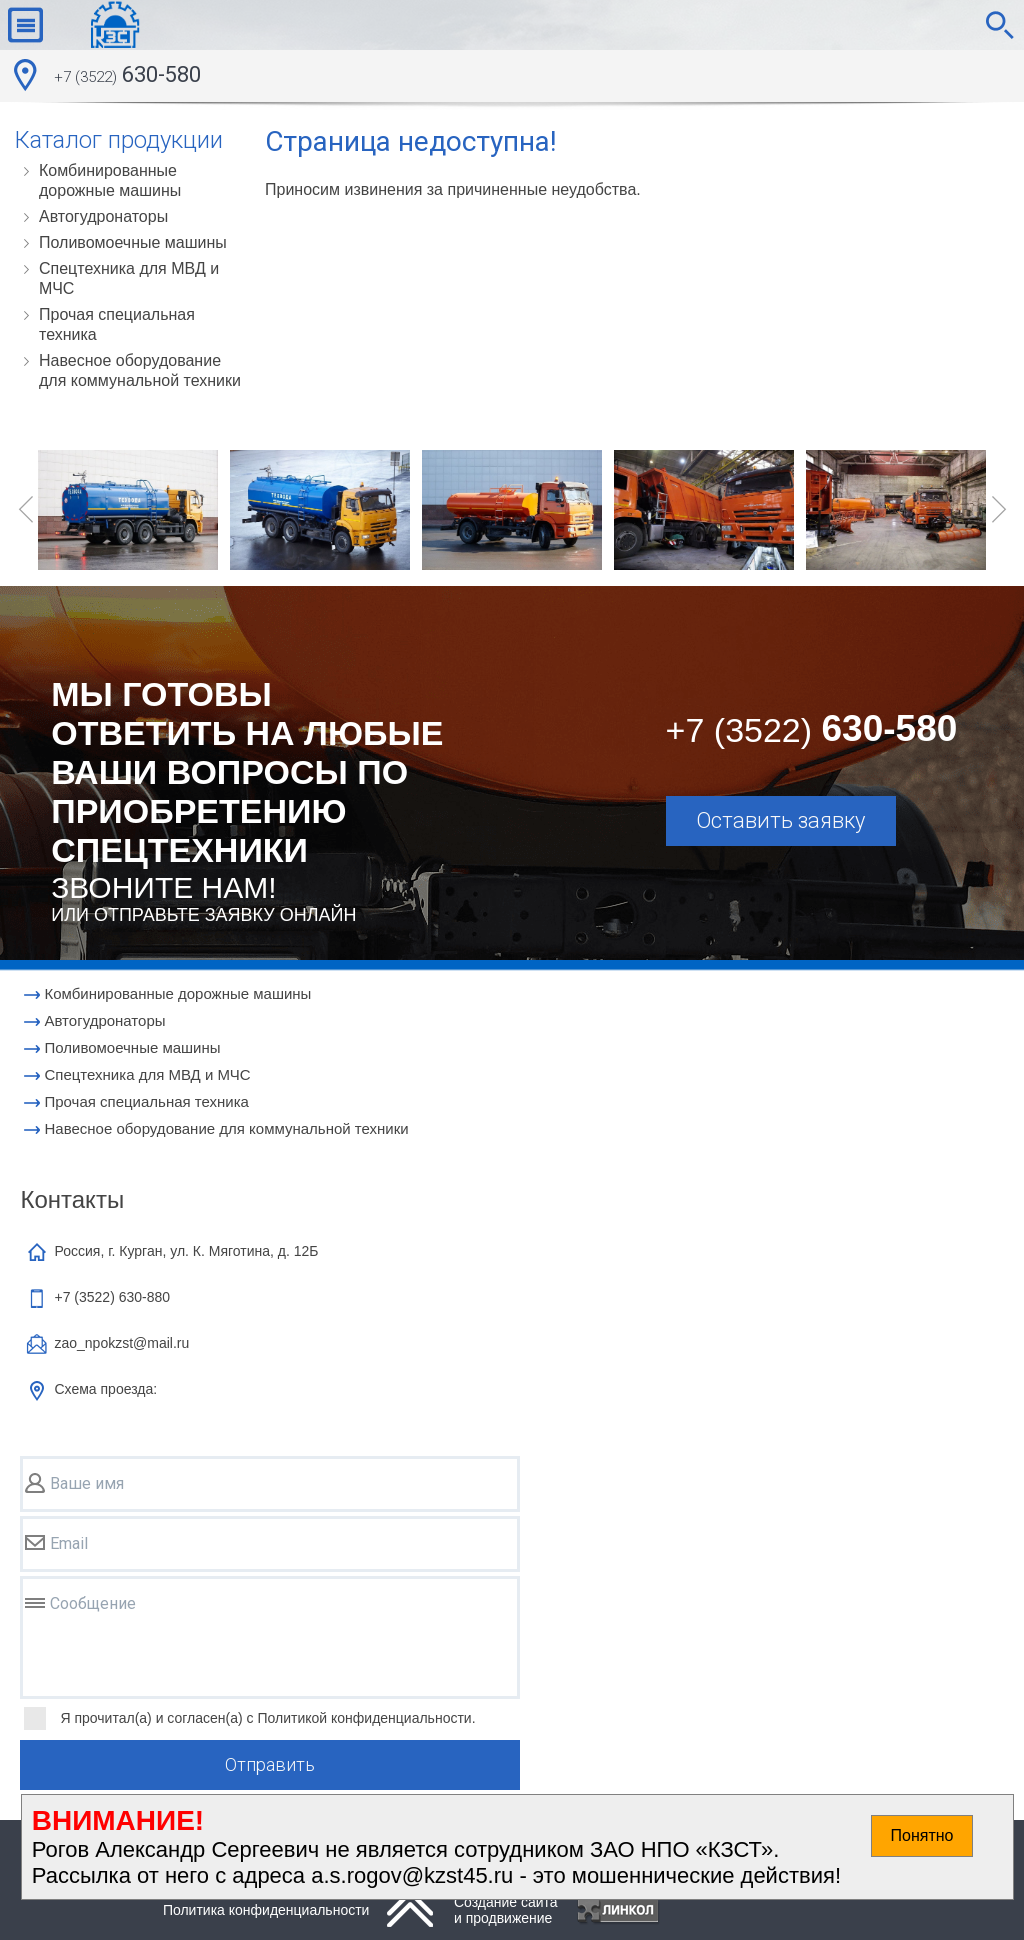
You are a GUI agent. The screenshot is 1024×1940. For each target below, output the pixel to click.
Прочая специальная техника (117, 324)
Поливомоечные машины (133, 242)
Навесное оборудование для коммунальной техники (140, 370)
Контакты (72, 1199)
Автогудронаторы (103, 216)
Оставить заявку (780, 820)
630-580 (127, 77)
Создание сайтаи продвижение (506, 1910)
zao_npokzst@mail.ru (121, 1343)
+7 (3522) (112, 1297)
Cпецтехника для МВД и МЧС (129, 278)
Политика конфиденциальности (266, 1910)
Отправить (270, 1764)
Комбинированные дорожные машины (110, 180)
